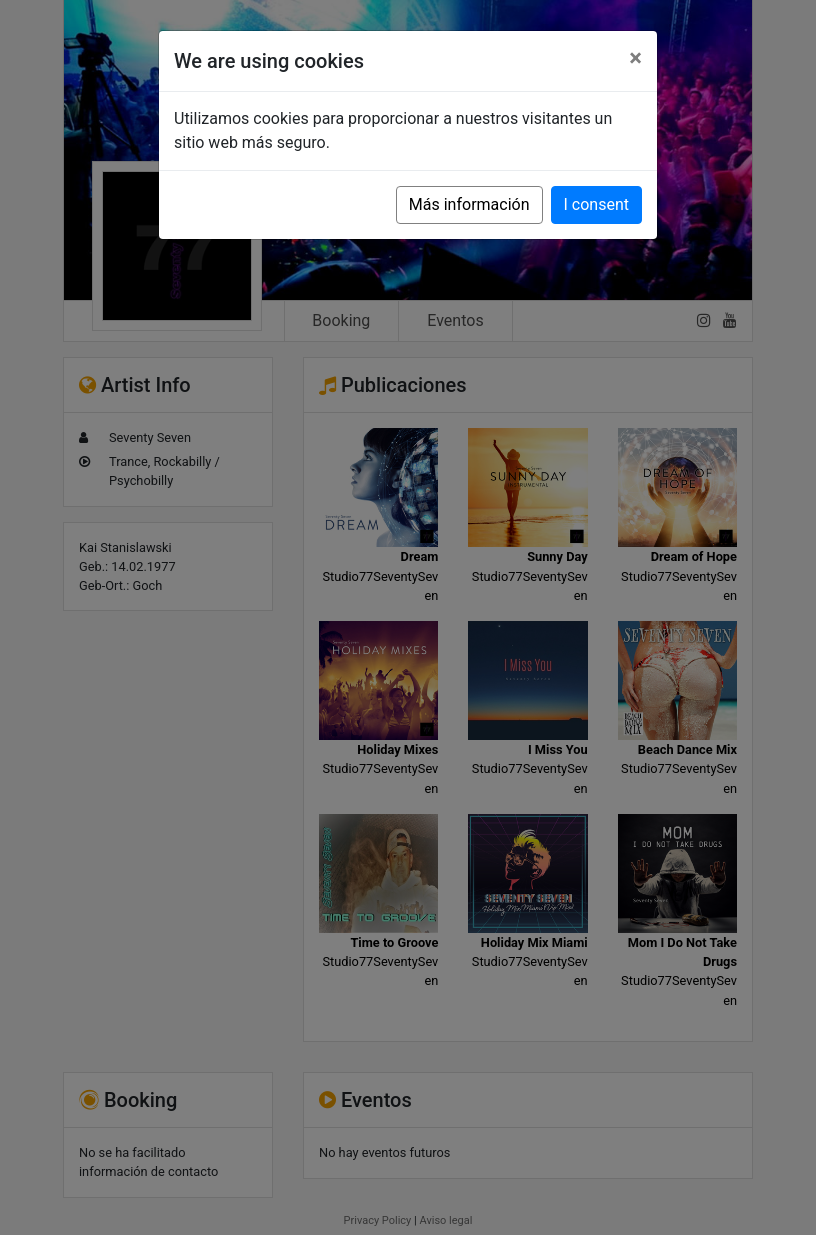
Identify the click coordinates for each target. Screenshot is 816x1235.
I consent (596, 204)
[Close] (635, 58)
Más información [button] (469, 204)
